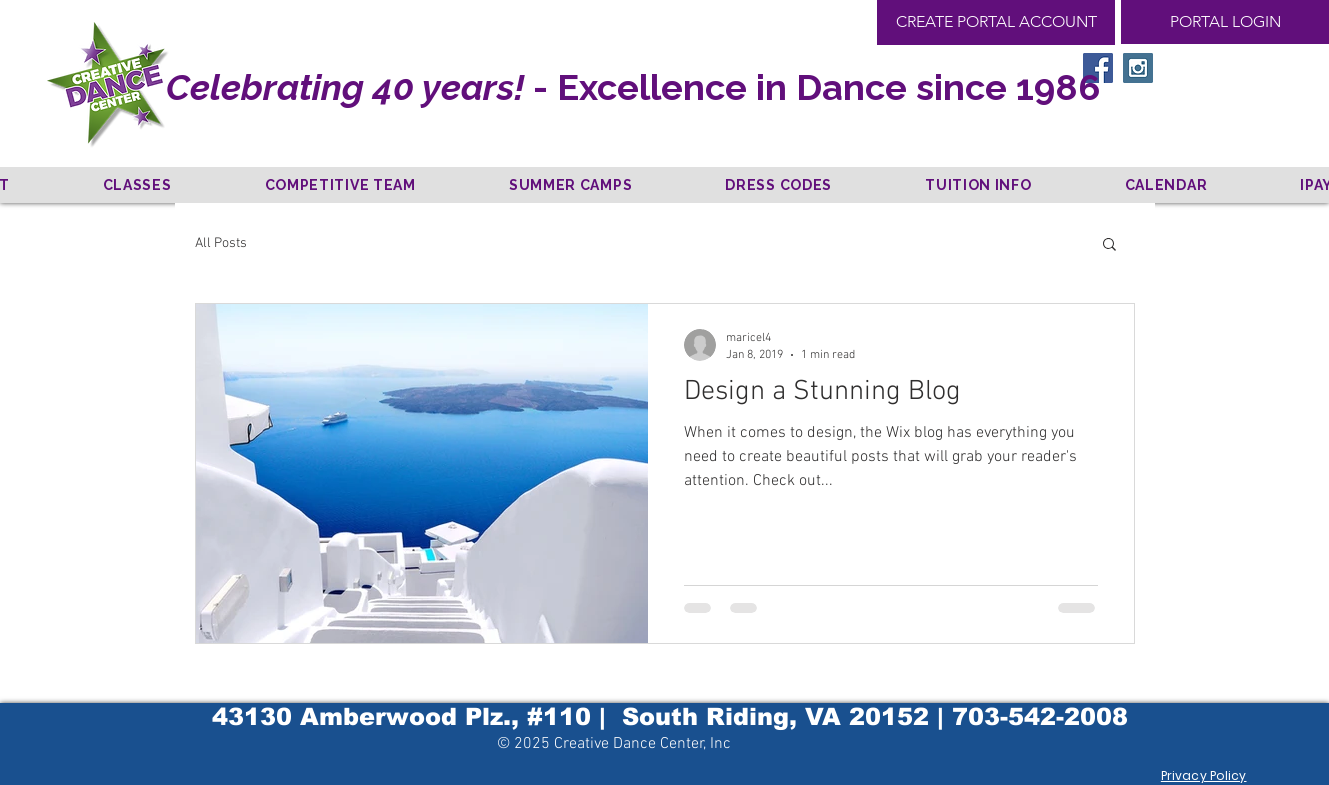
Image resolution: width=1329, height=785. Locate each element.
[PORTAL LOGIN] (1225, 22)
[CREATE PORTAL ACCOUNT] (996, 22)
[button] (1109, 245)
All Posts (221, 243)
